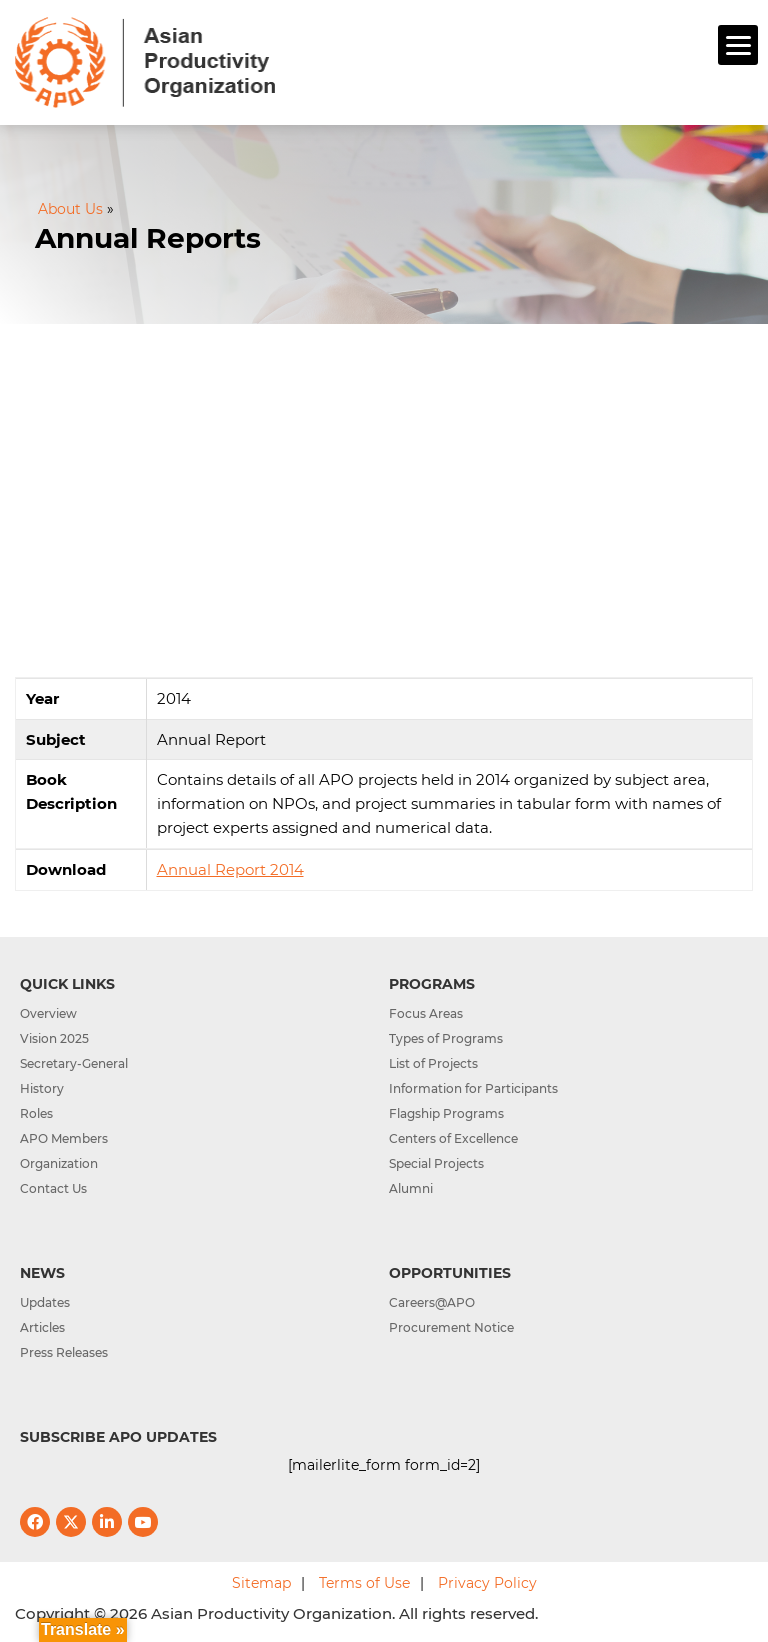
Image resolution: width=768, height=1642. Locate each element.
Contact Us (53, 1188)
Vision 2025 (54, 1038)
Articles (42, 1327)
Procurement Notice (451, 1327)
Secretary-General (74, 1063)
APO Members (64, 1138)
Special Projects (436, 1163)
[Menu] (738, 45)
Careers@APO (432, 1302)
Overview (48, 1013)
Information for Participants (473, 1088)
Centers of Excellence (453, 1138)
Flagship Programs (446, 1113)
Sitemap (261, 1583)
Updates (45, 1302)
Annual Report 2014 (230, 869)
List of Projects (433, 1063)
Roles (36, 1113)
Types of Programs (446, 1038)
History (42, 1088)
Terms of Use (364, 1583)
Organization (59, 1163)
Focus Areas (426, 1013)
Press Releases (64, 1352)
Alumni (411, 1188)
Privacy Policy (487, 1583)
